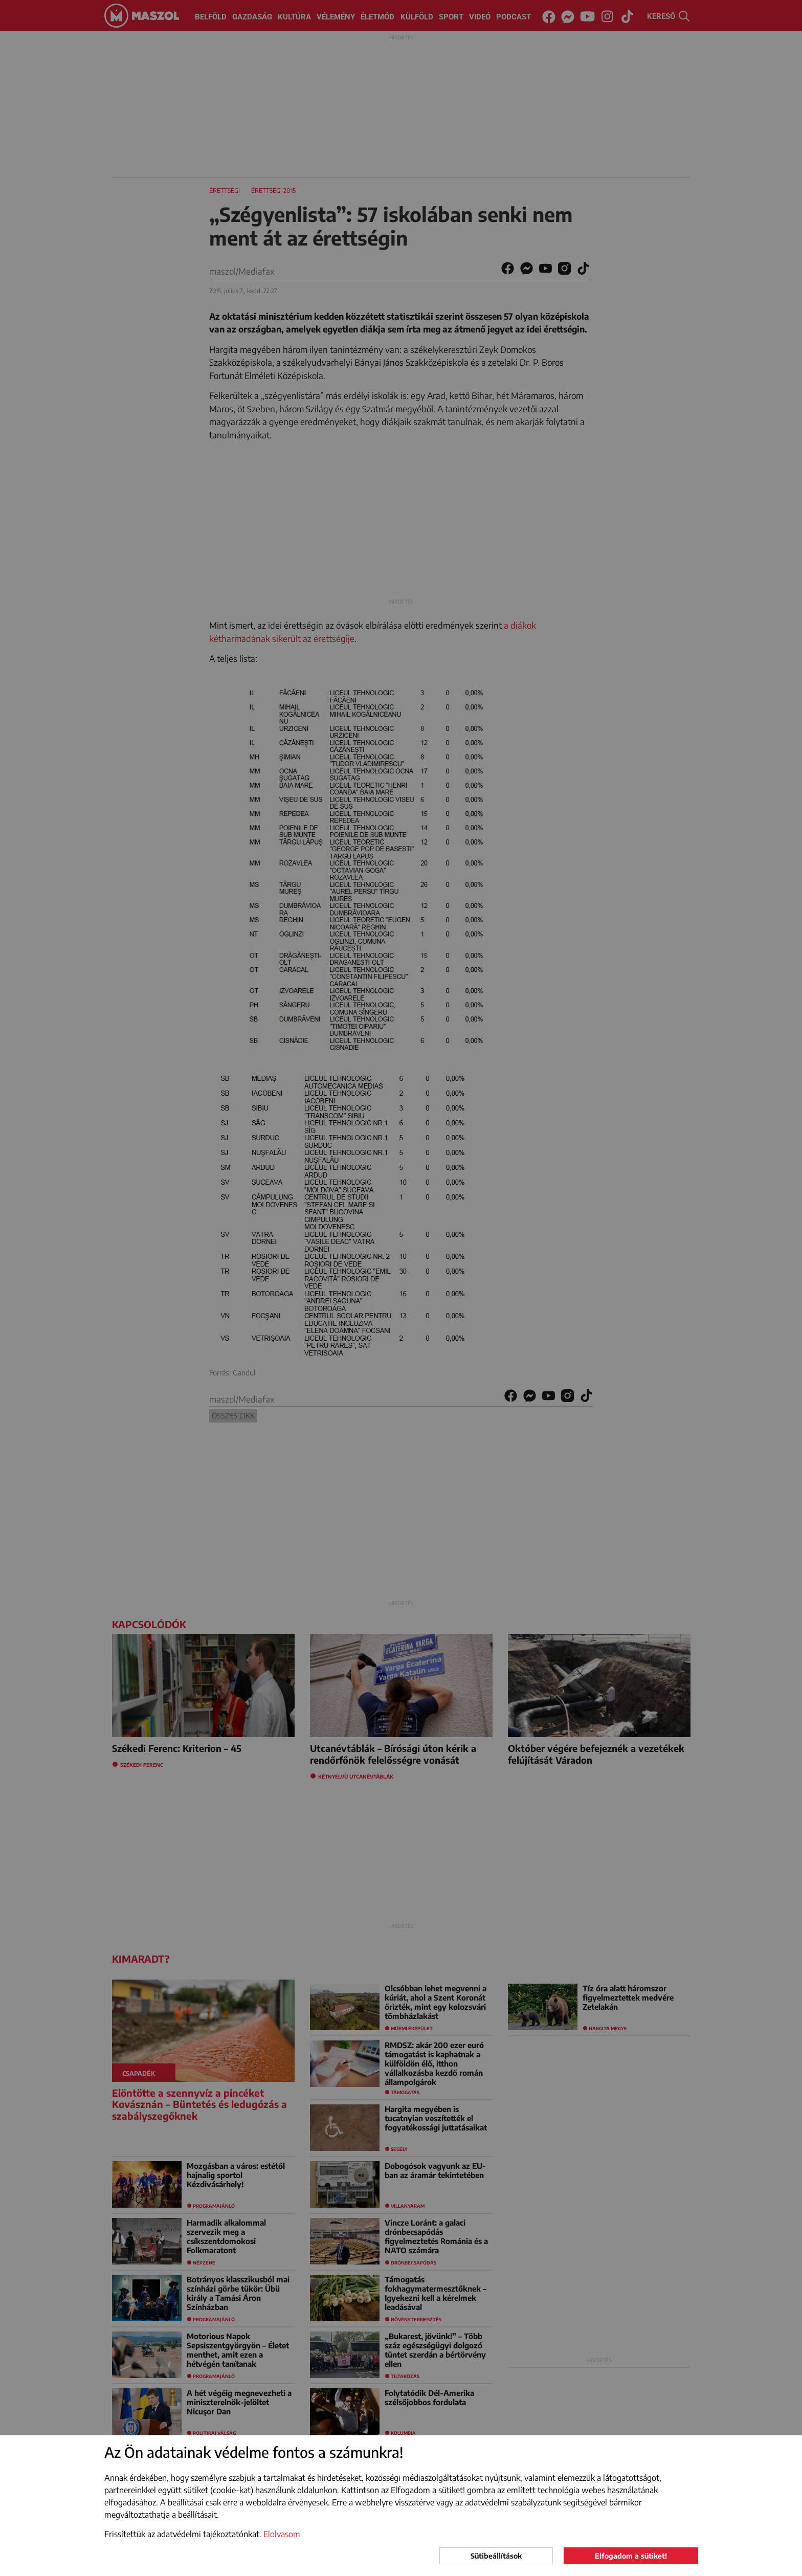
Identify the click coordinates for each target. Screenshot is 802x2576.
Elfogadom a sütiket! (631, 2555)
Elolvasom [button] (281, 2534)
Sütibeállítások (496, 2555)
